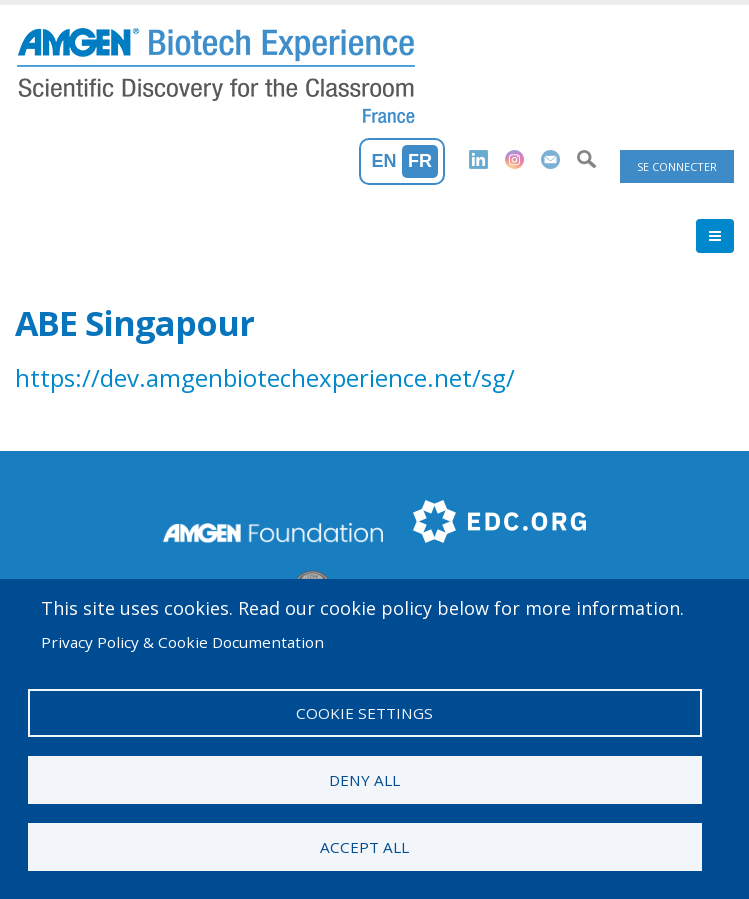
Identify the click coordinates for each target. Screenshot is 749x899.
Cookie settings (364, 713)
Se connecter (677, 166)
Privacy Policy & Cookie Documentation (182, 642)
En (384, 161)
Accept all (364, 847)
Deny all (364, 780)
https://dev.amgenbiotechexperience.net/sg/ (265, 377)
